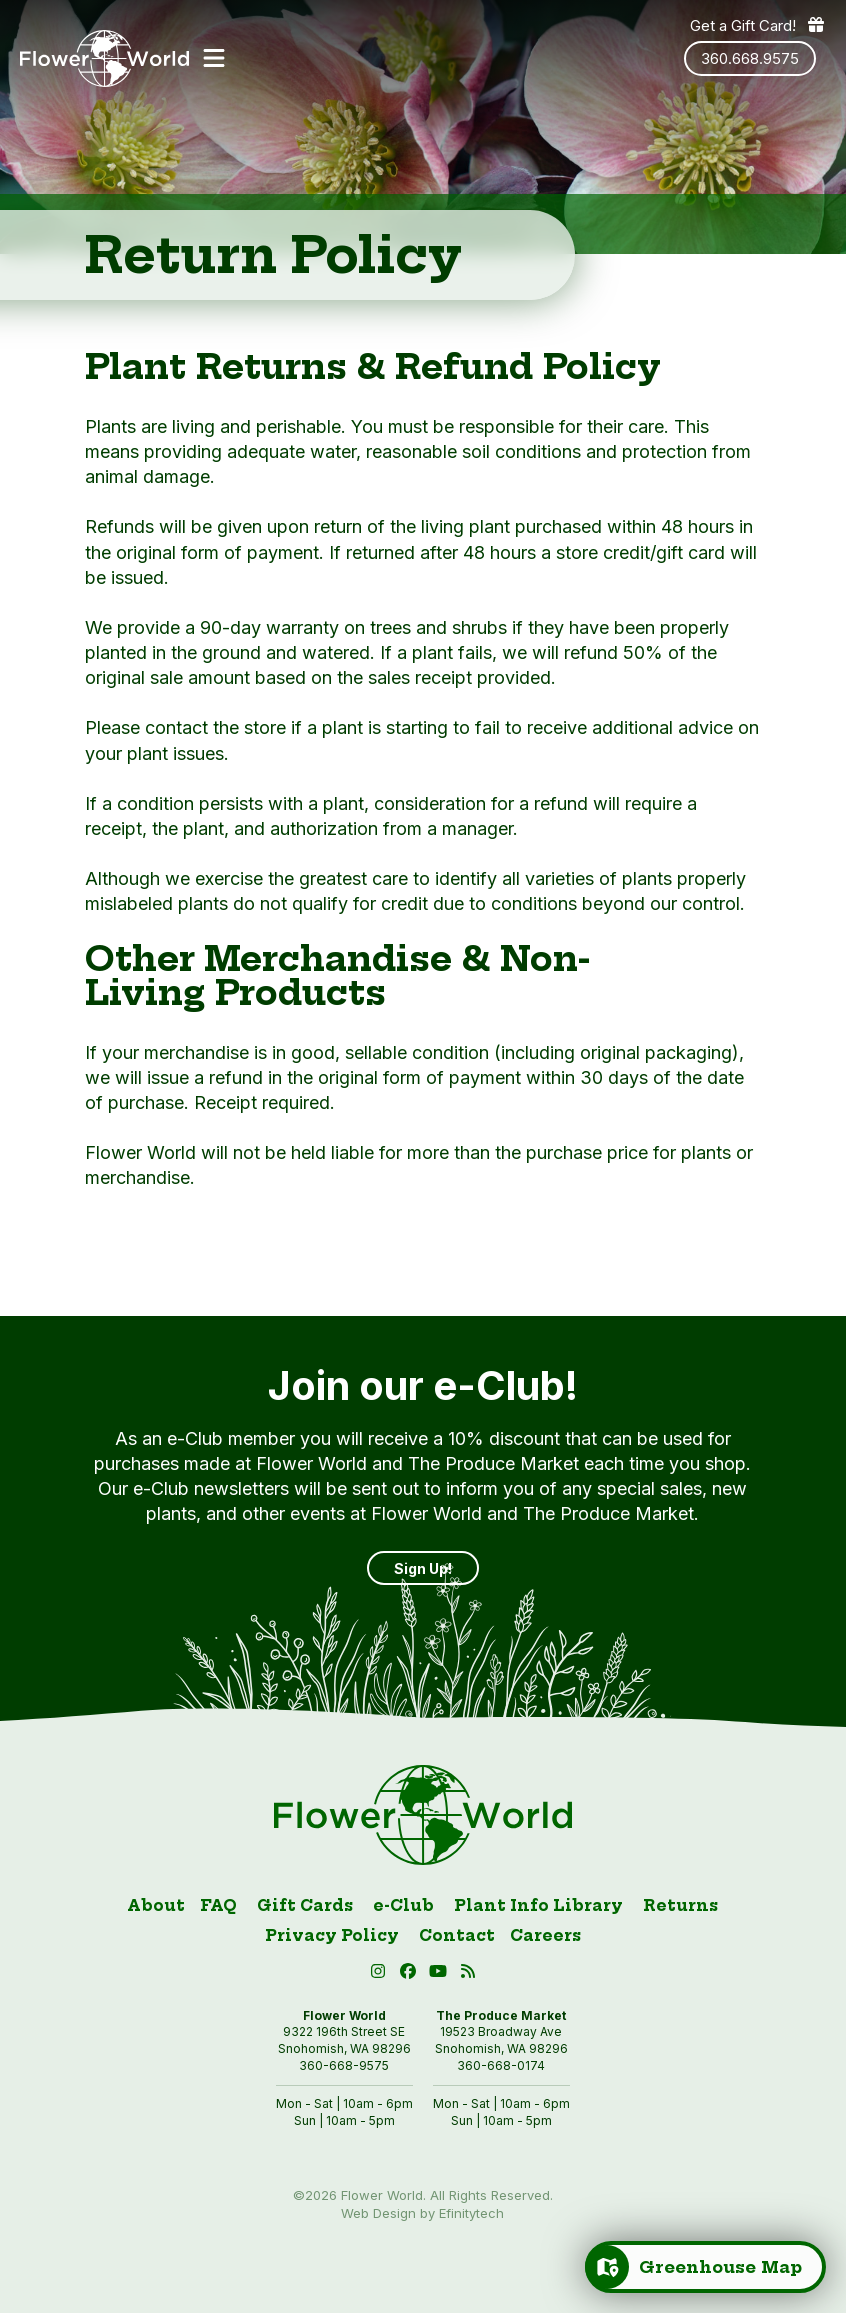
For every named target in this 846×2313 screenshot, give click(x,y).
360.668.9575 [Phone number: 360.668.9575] (750, 58)
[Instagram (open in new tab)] (380, 1974)
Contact (457, 1935)
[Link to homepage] (104, 58)
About (156, 1905)
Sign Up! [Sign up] (423, 1568)
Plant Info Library (538, 1905)
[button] (214, 58)
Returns (680, 1905)
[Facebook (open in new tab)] (410, 1974)
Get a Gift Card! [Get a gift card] (758, 25)
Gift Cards (305, 1905)
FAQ (218, 1905)
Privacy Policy (332, 1935)
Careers (545, 1935)
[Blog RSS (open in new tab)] (467, 1974)
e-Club (403, 1905)
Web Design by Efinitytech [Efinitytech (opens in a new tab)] (422, 2213)
